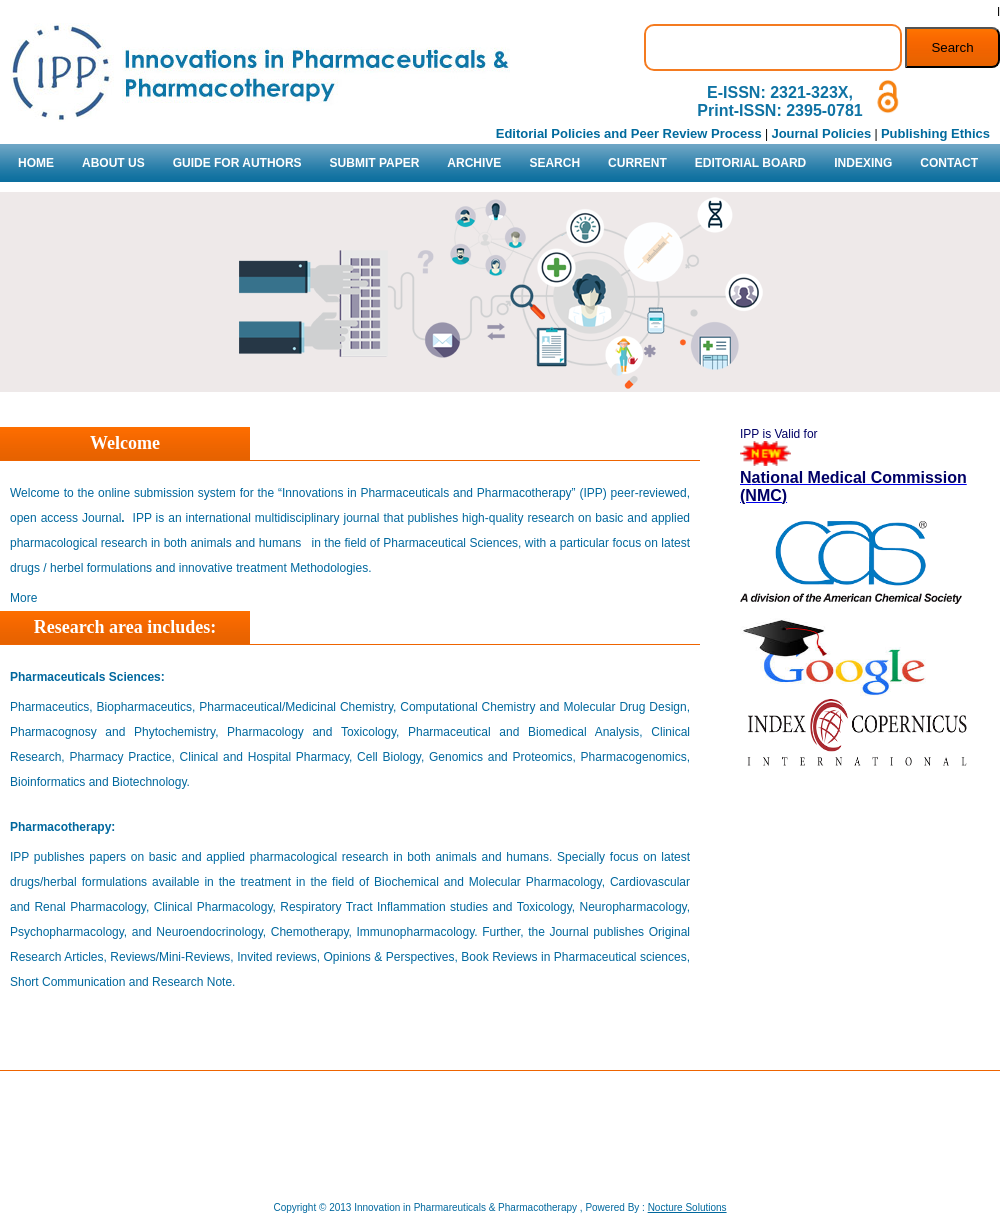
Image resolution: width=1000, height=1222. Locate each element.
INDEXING (863, 163)
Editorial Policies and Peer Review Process (629, 133)
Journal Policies (821, 133)
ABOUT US (113, 163)
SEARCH (554, 163)
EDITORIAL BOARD (751, 163)
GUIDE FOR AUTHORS (237, 163)
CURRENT (637, 163)
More (23, 598)
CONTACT (949, 163)
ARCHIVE (474, 163)
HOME (36, 163)
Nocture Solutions (687, 1207)
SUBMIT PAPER (375, 163)
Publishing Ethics (935, 133)
